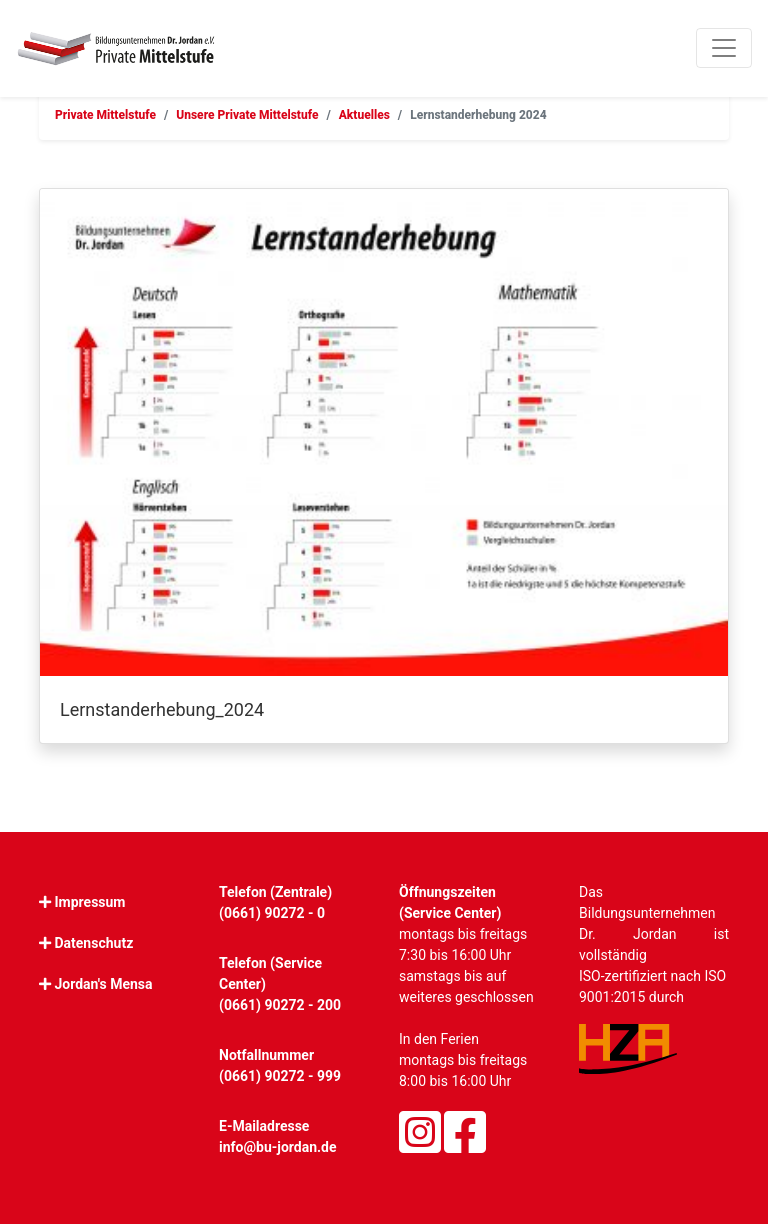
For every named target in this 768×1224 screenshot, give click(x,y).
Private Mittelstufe (105, 115)
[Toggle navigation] (724, 48)
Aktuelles (364, 115)
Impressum (89, 902)
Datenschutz (93, 943)
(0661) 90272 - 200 (280, 1005)
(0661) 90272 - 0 (272, 913)
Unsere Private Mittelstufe (247, 115)
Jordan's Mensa (103, 984)
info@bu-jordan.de (278, 1147)
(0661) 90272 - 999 (280, 1076)
